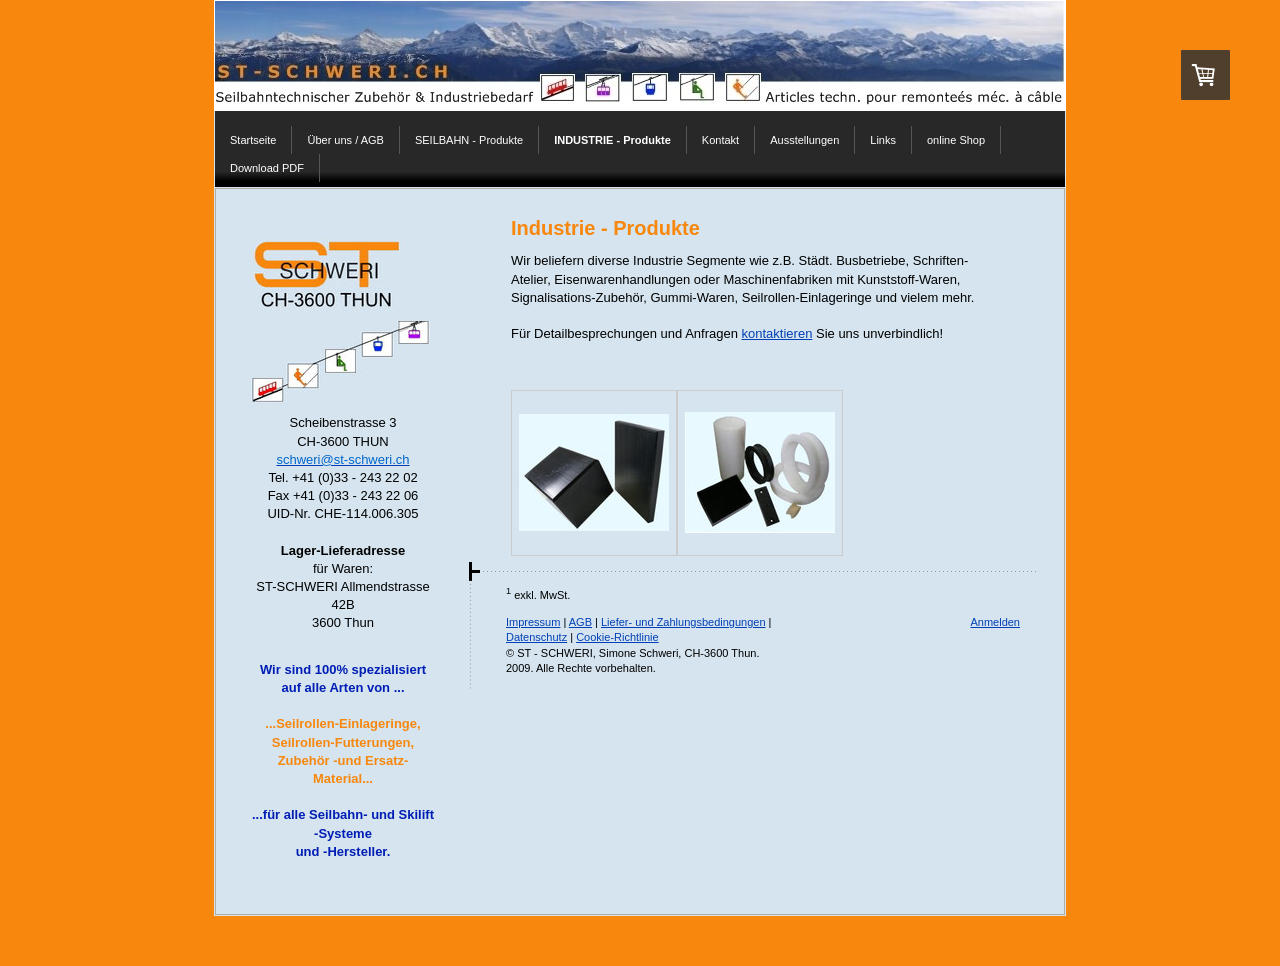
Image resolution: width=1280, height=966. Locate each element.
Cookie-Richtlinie (617, 637)
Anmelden (995, 622)
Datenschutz (536, 637)
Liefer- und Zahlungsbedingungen (683, 622)
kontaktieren (777, 333)
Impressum (533, 622)
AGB (580, 622)
